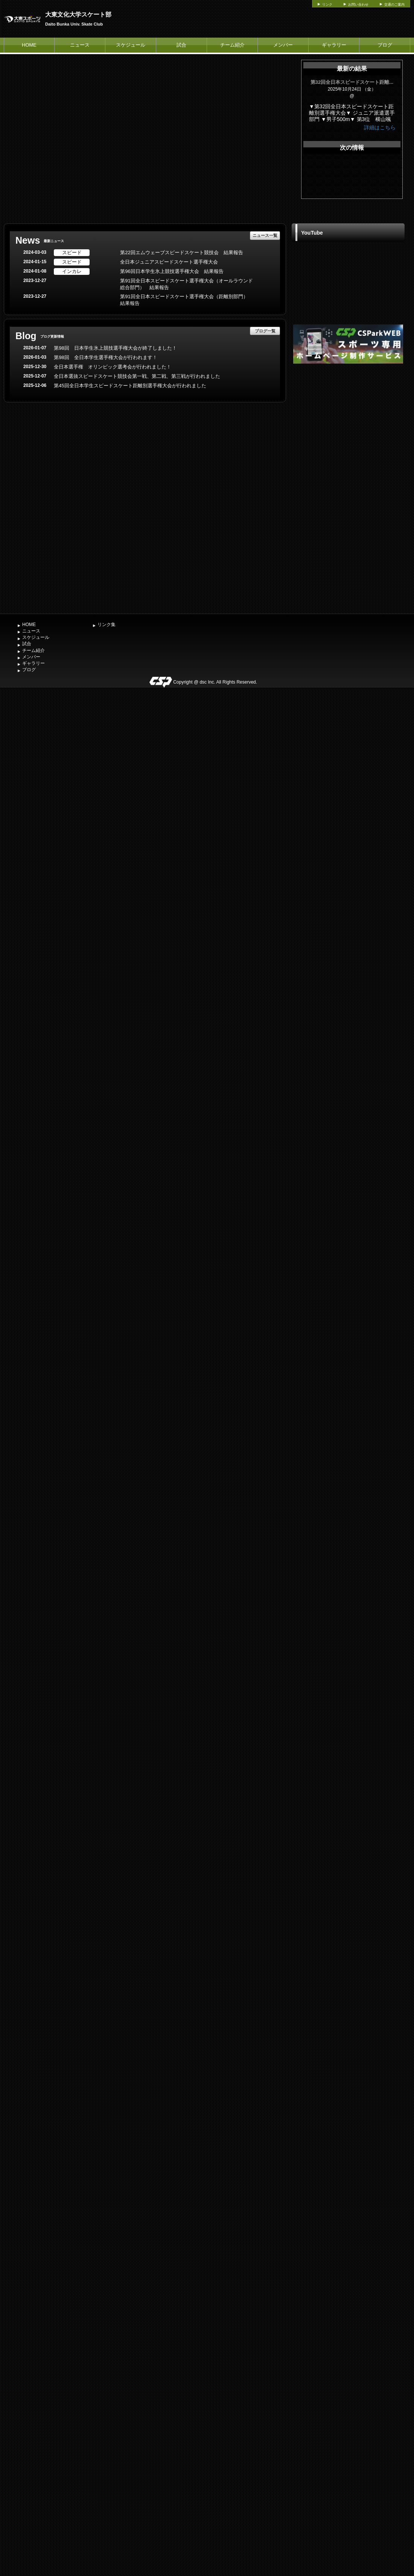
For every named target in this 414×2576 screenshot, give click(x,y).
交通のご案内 (394, 4)
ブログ (384, 45)
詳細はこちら (380, 127)
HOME (29, 45)
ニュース (80, 45)
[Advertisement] (348, 487)
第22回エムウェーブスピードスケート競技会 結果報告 (181, 252)
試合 (181, 45)
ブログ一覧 (265, 331)
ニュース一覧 (265, 235)
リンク (327, 4)
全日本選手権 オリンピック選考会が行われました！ (112, 367)
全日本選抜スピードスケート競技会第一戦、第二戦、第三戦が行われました (137, 376)
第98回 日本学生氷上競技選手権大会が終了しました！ (115, 348)
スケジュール (130, 45)
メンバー (283, 45)
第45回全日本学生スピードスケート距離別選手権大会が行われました (130, 385)
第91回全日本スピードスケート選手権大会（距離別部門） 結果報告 (186, 300)
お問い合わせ (358, 4)
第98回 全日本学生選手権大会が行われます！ (105, 357)
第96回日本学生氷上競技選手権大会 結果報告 (171, 271)
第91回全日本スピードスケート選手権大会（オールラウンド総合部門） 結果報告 (186, 284)
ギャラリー (334, 45)
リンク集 (106, 624)
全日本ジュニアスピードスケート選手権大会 (169, 262)
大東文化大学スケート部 (78, 14)
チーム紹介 (232, 45)
